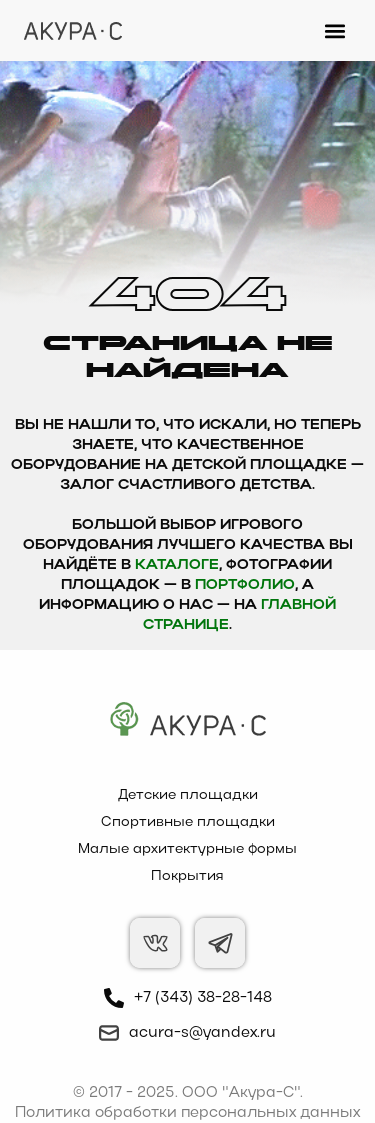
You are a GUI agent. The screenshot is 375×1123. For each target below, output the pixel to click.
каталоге (177, 565)
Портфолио (245, 585)
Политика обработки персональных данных (187, 1113)
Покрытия (187, 876)
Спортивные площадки (188, 822)
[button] (334, 30)
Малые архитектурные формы (187, 849)
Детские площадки (188, 795)
